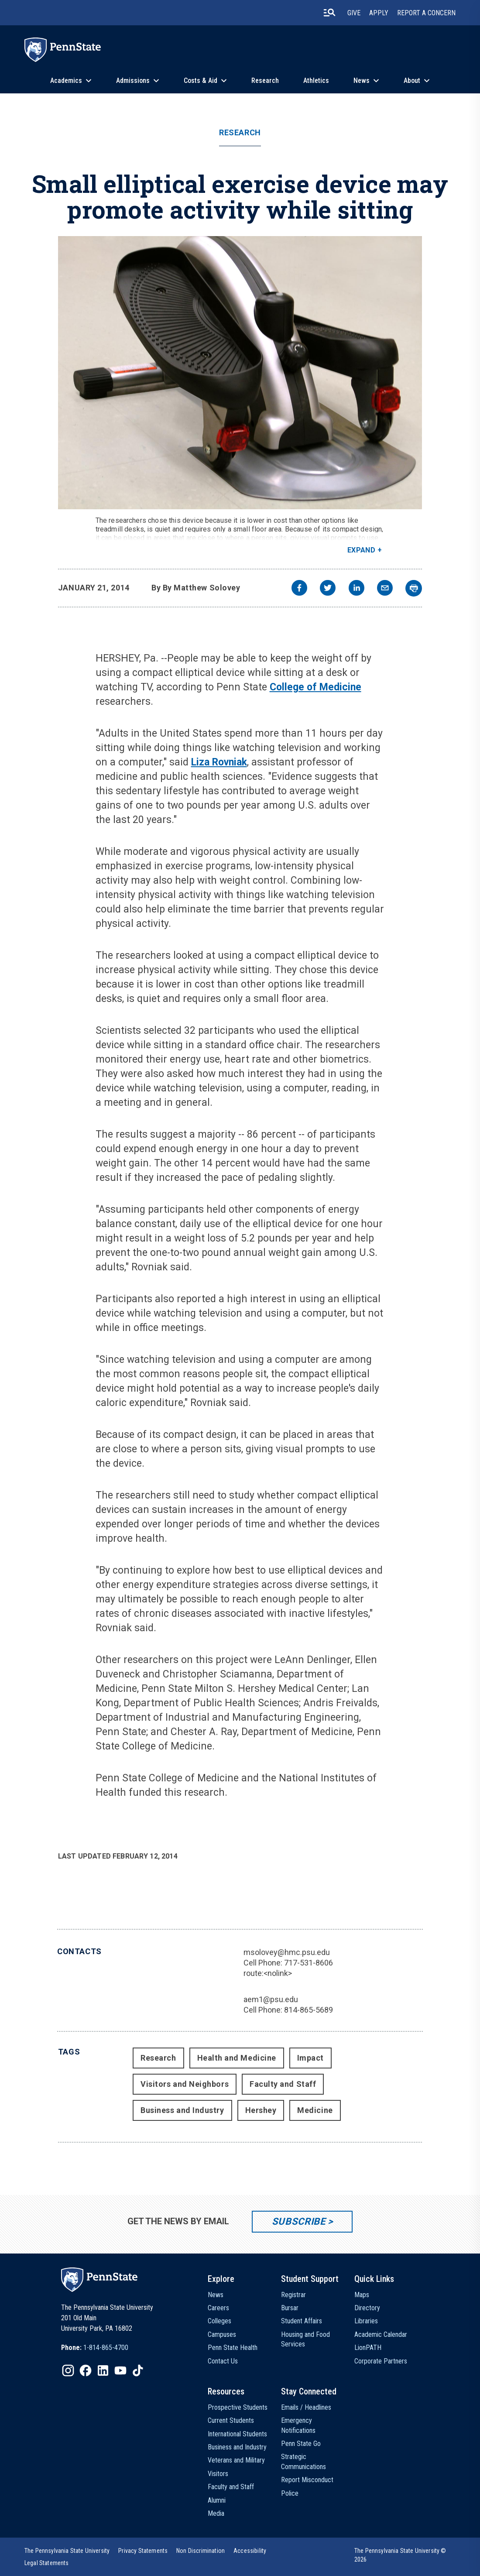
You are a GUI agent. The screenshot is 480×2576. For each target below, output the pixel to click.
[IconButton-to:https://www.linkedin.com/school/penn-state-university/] (103, 2370)
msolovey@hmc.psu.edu (286, 1952)
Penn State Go (301, 2443)
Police (289, 2493)
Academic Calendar (380, 2334)
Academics (66, 80)
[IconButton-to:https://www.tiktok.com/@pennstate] (138, 2370)
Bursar (289, 2308)
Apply (378, 13)
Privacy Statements (143, 2550)
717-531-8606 (308, 1962)
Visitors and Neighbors (185, 2084)
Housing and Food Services (305, 2339)
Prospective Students (237, 2407)
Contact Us (223, 2361)
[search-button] (329, 12)
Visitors (218, 2474)
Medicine (315, 2110)
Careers (218, 2308)
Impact (310, 2057)
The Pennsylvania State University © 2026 (400, 2555)
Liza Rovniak (219, 762)
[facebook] (299, 589)
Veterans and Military (236, 2460)
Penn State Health (232, 2347)
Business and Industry (182, 2110)
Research (265, 80)
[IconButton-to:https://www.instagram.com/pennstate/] (68, 2370)
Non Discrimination (200, 2550)
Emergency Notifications (298, 2425)
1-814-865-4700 (105, 2347)
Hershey (261, 2110)
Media (216, 2513)
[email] (385, 589)
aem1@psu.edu (270, 1999)
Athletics (316, 80)
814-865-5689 (308, 2009)
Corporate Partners (380, 2361)
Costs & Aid (200, 80)
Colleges (219, 2321)
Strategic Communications (303, 2461)
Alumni (217, 2500)
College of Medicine (315, 687)
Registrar (293, 2295)
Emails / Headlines (306, 2407)
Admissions (133, 80)
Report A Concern (426, 13)
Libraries (366, 2321)
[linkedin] (356, 589)
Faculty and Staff (283, 2084)
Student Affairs (301, 2321)
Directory (367, 2308)
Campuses (222, 2334)
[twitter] (328, 589)
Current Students (231, 2420)
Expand (361, 550)
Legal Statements (46, 2562)
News (361, 80)
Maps (361, 2295)
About (412, 80)
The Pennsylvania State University (67, 2550)
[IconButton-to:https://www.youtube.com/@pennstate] (120, 2370)
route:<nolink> (267, 1973)
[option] (94, 2348)
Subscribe (299, 2221)
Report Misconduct (307, 2480)
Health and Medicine (236, 2057)
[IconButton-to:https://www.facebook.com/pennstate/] (86, 2370)
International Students (237, 2434)
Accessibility (249, 2550)
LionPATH (367, 2347)
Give (353, 13)
